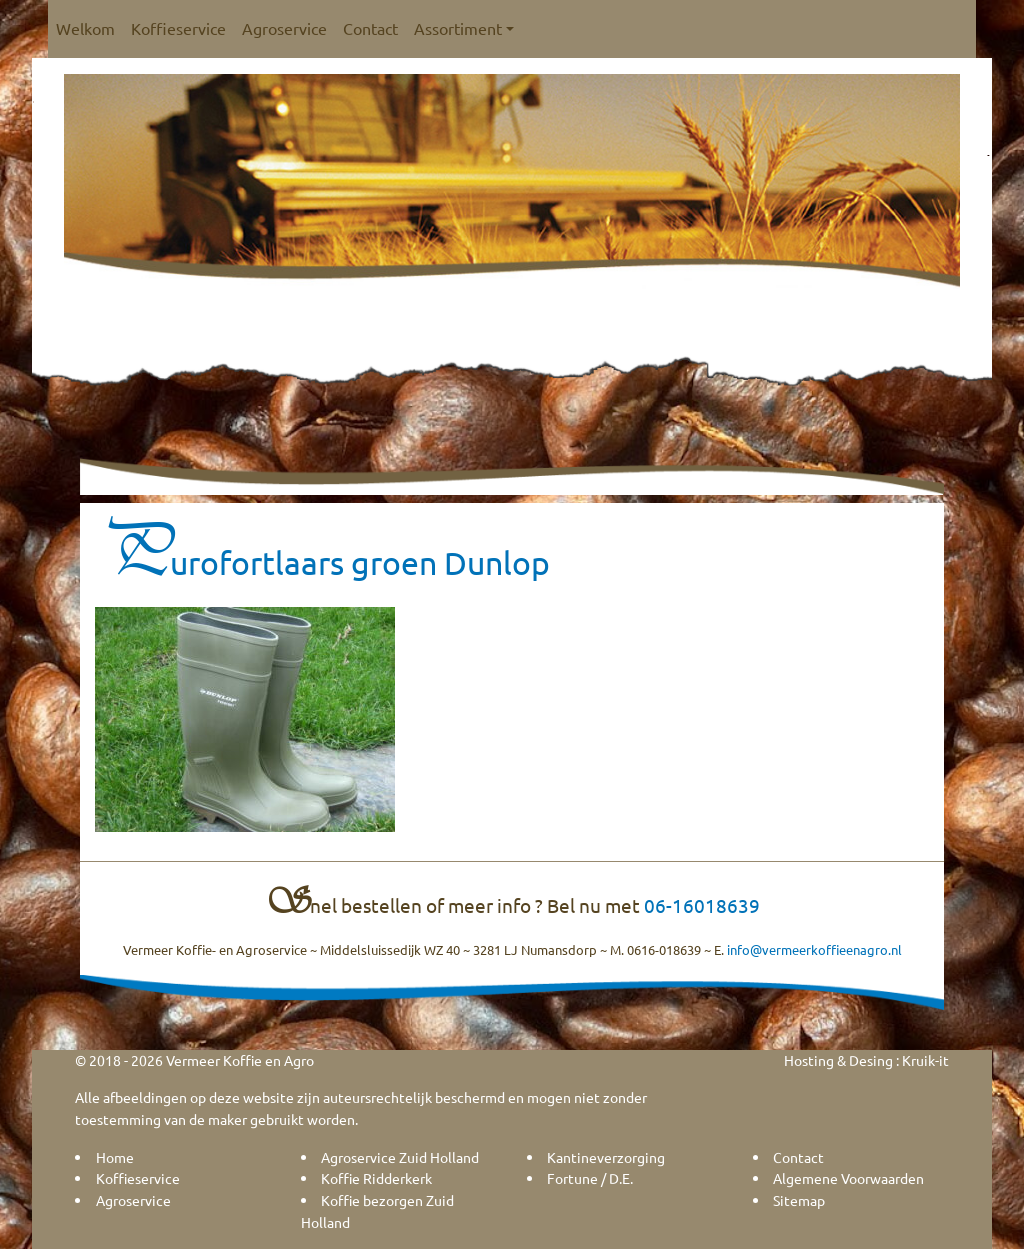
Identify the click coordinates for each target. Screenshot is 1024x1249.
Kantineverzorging (606, 1157)
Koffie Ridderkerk (376, 1178)
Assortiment (464, 28)
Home (115, 1157)
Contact (370, 28)
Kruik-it (925, 1060)
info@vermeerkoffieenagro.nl (814, 949)
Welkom (85, 28)
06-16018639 (702, 905)
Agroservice (284, 28)
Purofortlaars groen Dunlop (322, 562)
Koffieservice (178, 28)
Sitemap (799, 1200)
